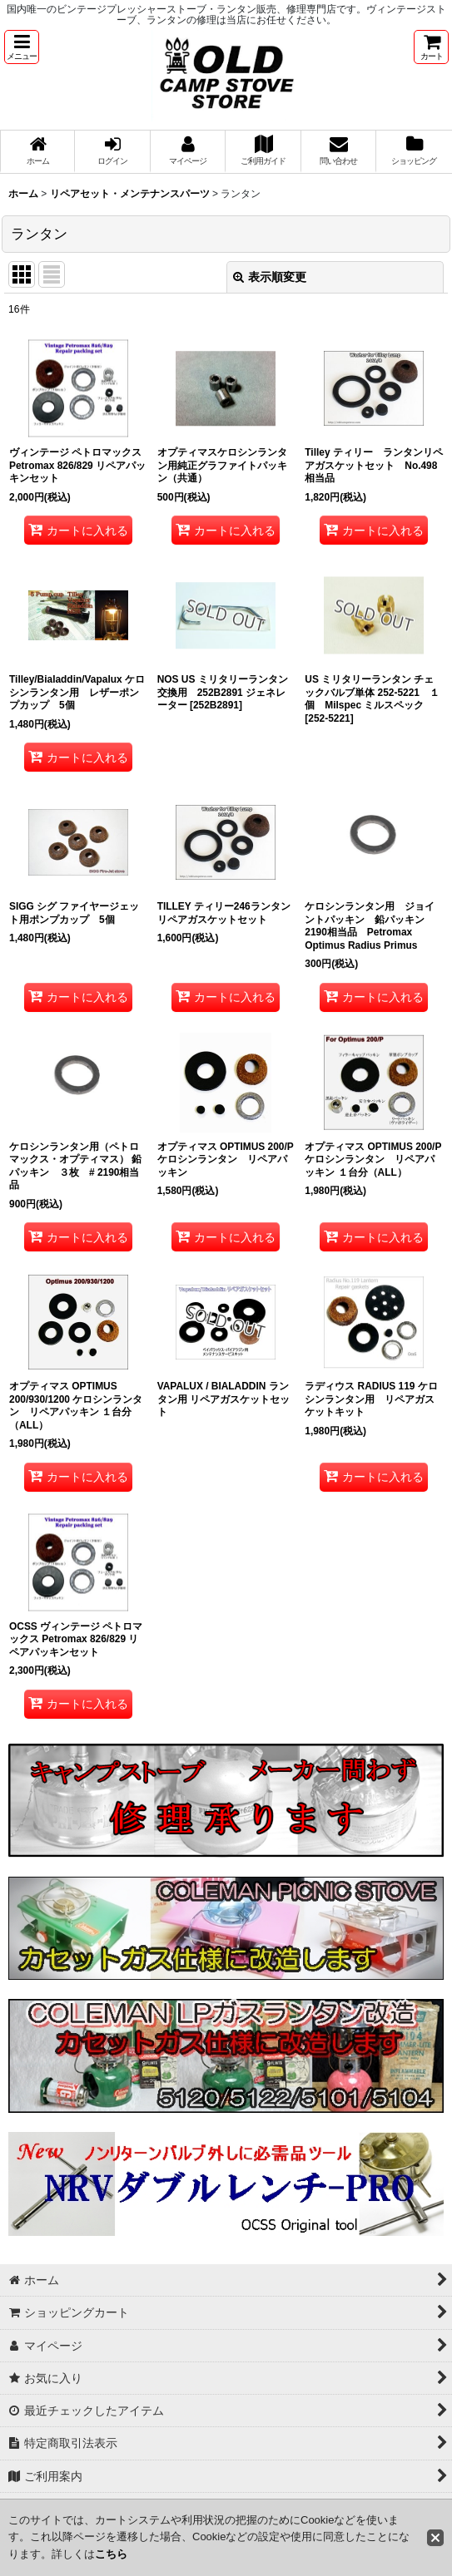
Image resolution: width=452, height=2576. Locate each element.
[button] (21, 47)
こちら (111, 2554)
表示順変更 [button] (269, 277)
